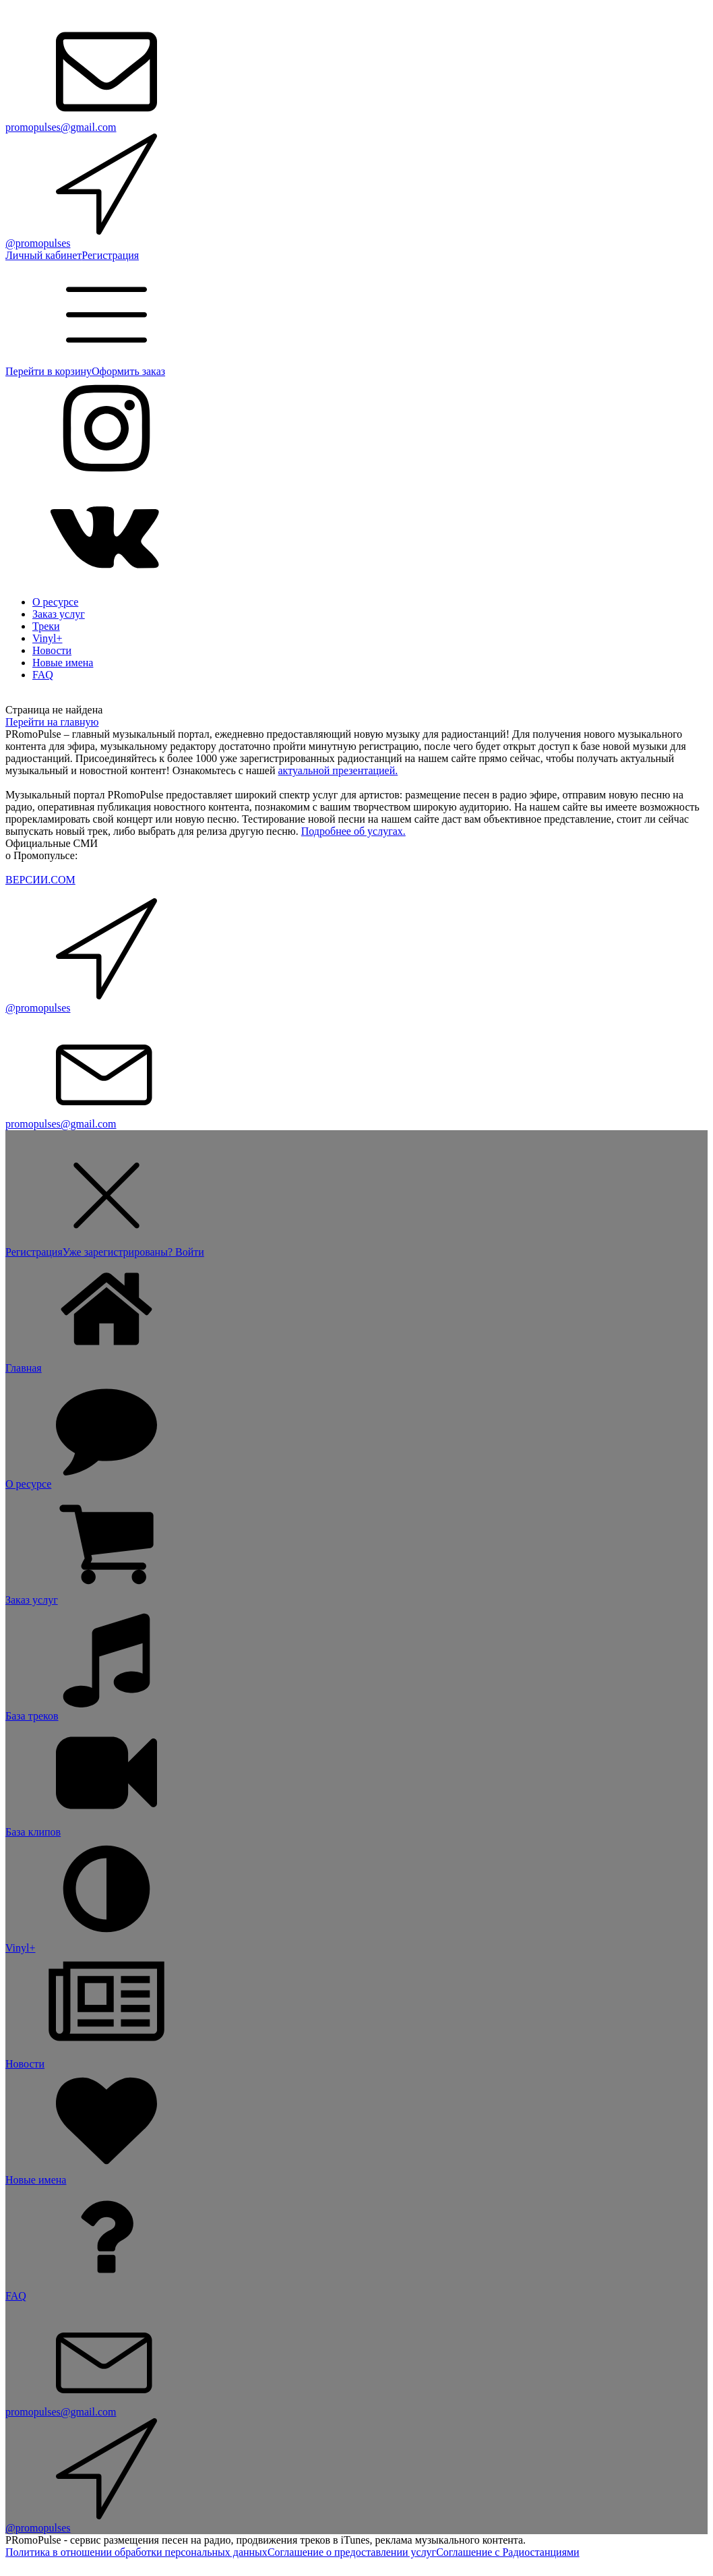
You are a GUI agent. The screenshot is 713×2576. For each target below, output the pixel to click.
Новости (51, 650)
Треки (46, 626)
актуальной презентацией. (338, 770)
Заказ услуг (58, 614)
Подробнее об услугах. (353, 831)
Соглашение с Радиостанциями (507, 2552)
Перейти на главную (51, 722)
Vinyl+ (47, 638)
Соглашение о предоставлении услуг (352, 2552)
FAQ (42, 674)
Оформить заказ (128, 371)
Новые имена (62, 662)
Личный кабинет (43, 255)
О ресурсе (55, 602)
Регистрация (110, 255)
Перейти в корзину (48, 371)
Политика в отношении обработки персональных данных (136, 2552)
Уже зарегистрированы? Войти (133, 1252)
